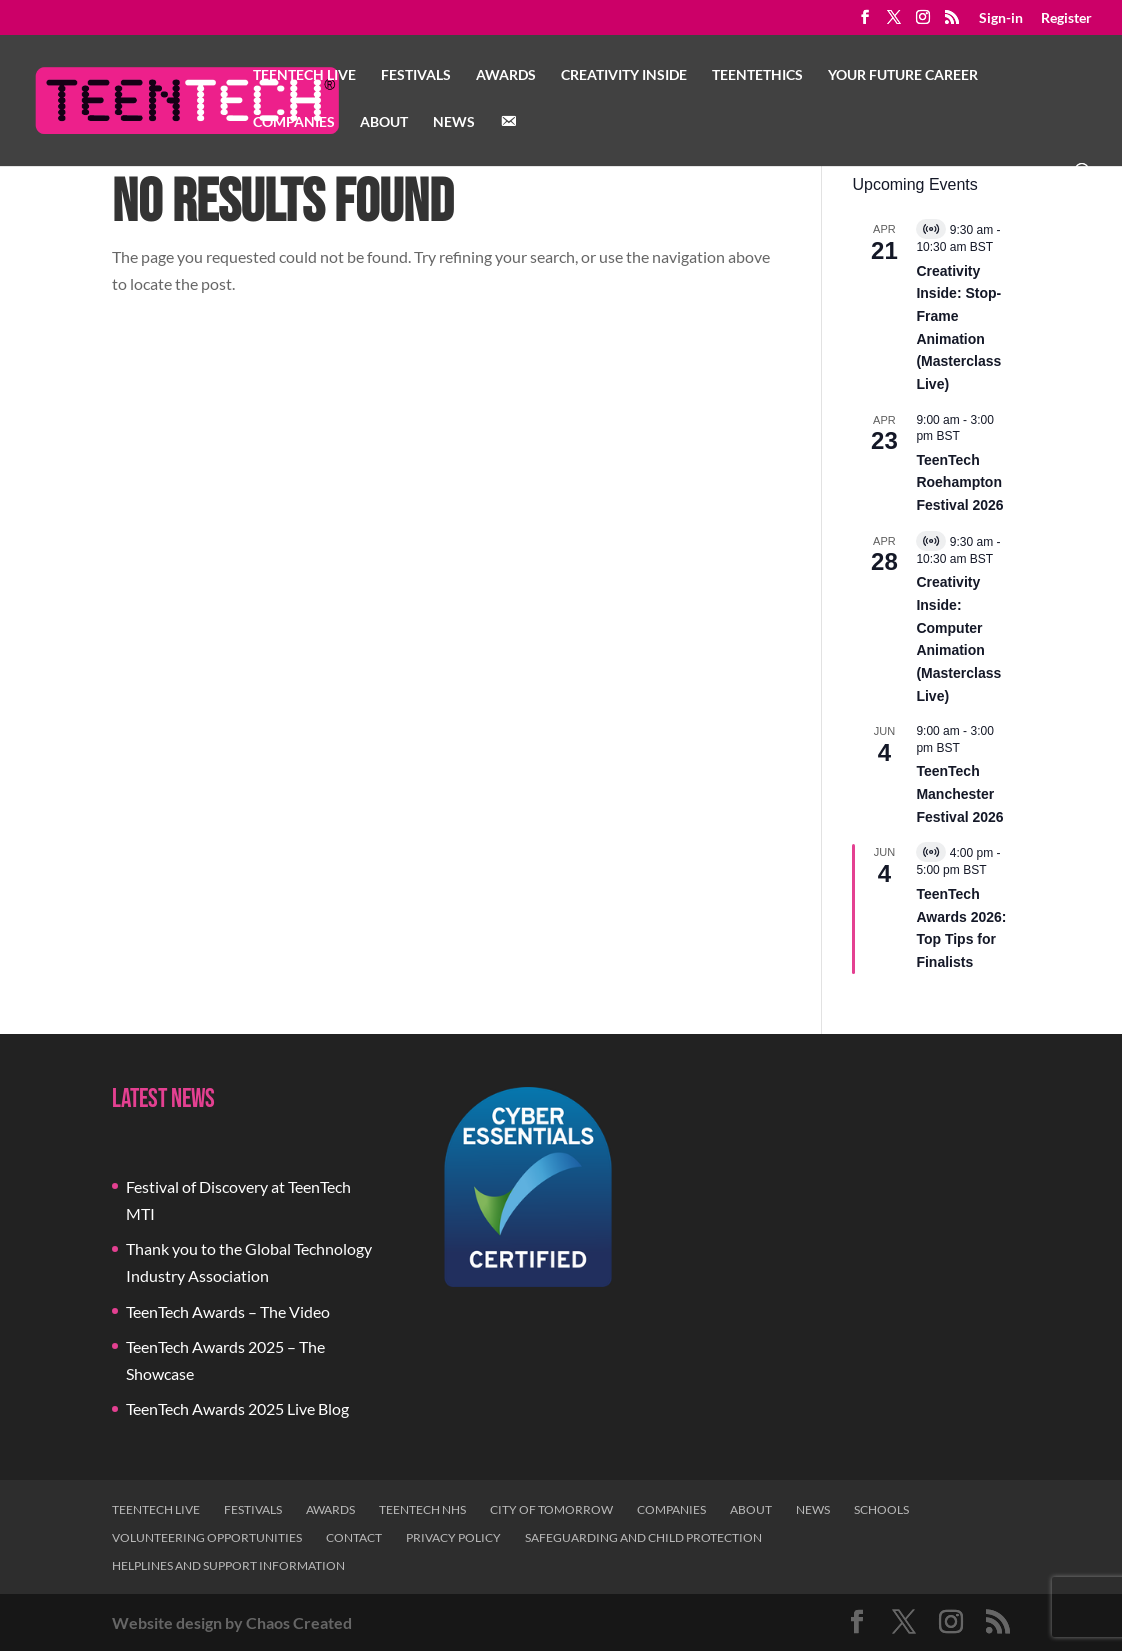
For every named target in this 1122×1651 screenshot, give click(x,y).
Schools (881, 1509)
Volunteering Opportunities (207, 1537)
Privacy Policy (453, 1537)
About (384, 122)
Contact (354, 1537)
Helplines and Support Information (228, 1565)
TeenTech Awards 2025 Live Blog (237, 1408)
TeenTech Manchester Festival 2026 (959, 793)
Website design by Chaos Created (232, 1622)
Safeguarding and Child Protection (643, 1537)
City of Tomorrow (551, 1509)
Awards (506, 75)
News (454, 122)
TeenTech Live (304, 75)
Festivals (416, 75)
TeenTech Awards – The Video (228, 1311)
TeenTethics (757, 75)
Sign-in (1001, 18)
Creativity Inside (624, 75)
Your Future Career (903, 75)
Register (1066, 18)
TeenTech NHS (422, 1509)
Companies (294, 122)
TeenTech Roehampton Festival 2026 (959, 482)
